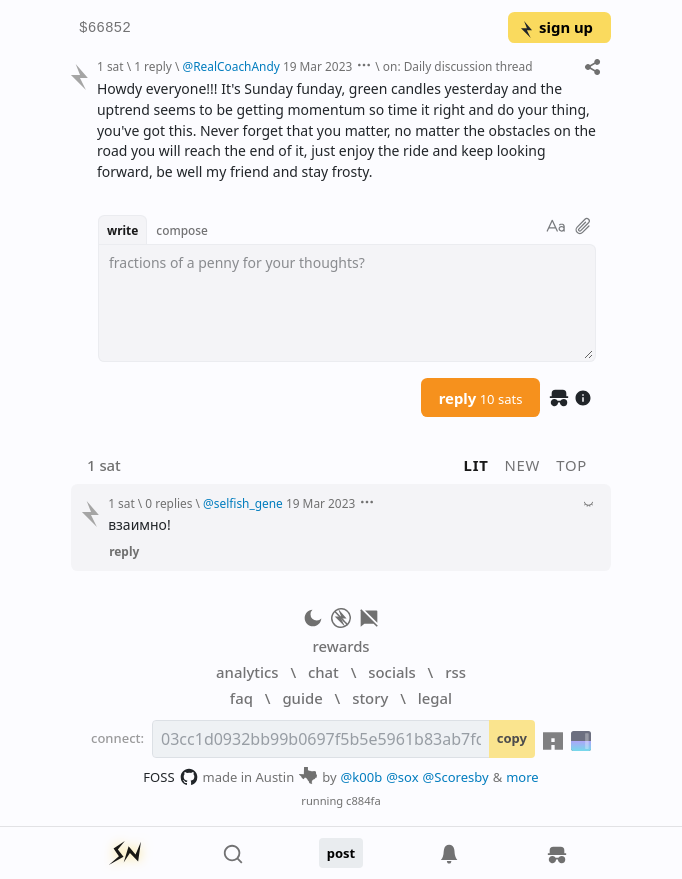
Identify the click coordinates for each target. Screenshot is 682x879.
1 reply (153, 66)
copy (512, 738)
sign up (555, 27)
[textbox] (347, 303)
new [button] (523, 465)
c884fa (363, 800)
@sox (402, 777)
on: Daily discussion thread (458, 66)
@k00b (362, 777)
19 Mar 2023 (317, 66)
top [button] (571, 465)
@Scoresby (456, 777)
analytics (247, 672)
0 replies (168, 503)
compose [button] (182, 230)
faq (241, 698)
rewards (340, 646)
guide (302, 698)
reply (481, 398)
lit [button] (476, 465)
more (522, 777)
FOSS (170, 777)
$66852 (105, 28)
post (341, 853)
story (370, 698)
